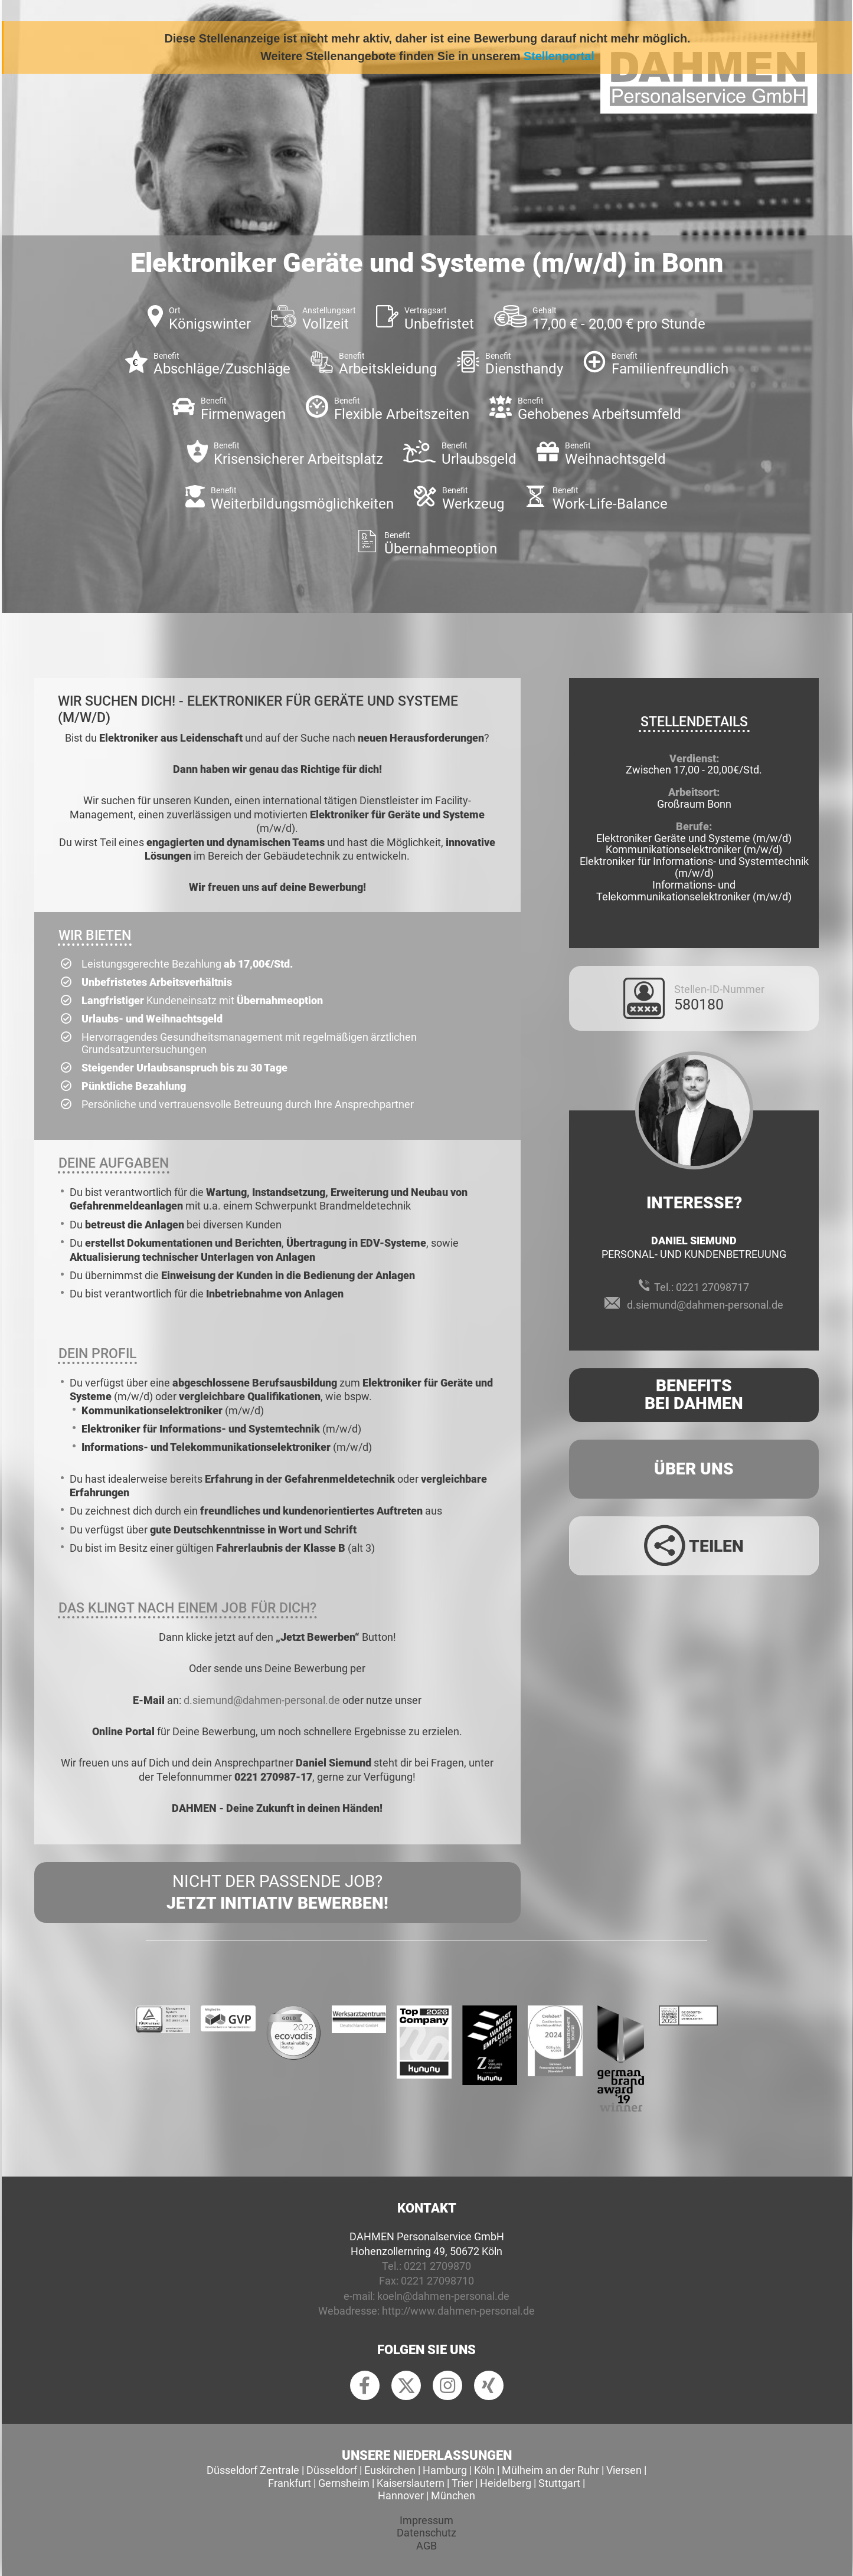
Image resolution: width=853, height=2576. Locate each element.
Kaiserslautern (411, 2483)
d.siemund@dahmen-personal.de (262, 1700)
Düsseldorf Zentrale (253, 2470)
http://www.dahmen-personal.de (458, 2311)
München (453, 2495)
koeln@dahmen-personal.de (443, 2296)
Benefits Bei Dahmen (694, 1395)
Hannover (401, 2495)
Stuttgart (559, 2483)
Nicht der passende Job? (277, 1893)
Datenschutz (426, 2532)
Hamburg (445, 2470)
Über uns (694, 1469)
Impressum (426, 2520)
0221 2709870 (437, 2266)
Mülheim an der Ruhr (550, 2470)
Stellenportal (559, 56)
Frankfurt (289, 2483)
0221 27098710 (437, 2281)
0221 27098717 (712, 1287)
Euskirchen (390, 2470)
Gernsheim (344, 2483)
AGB (426, 2545)
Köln (484, 2470)
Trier (462, 2483)
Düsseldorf (331, 2470)
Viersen (624, 2470)
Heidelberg (505, 2483)
